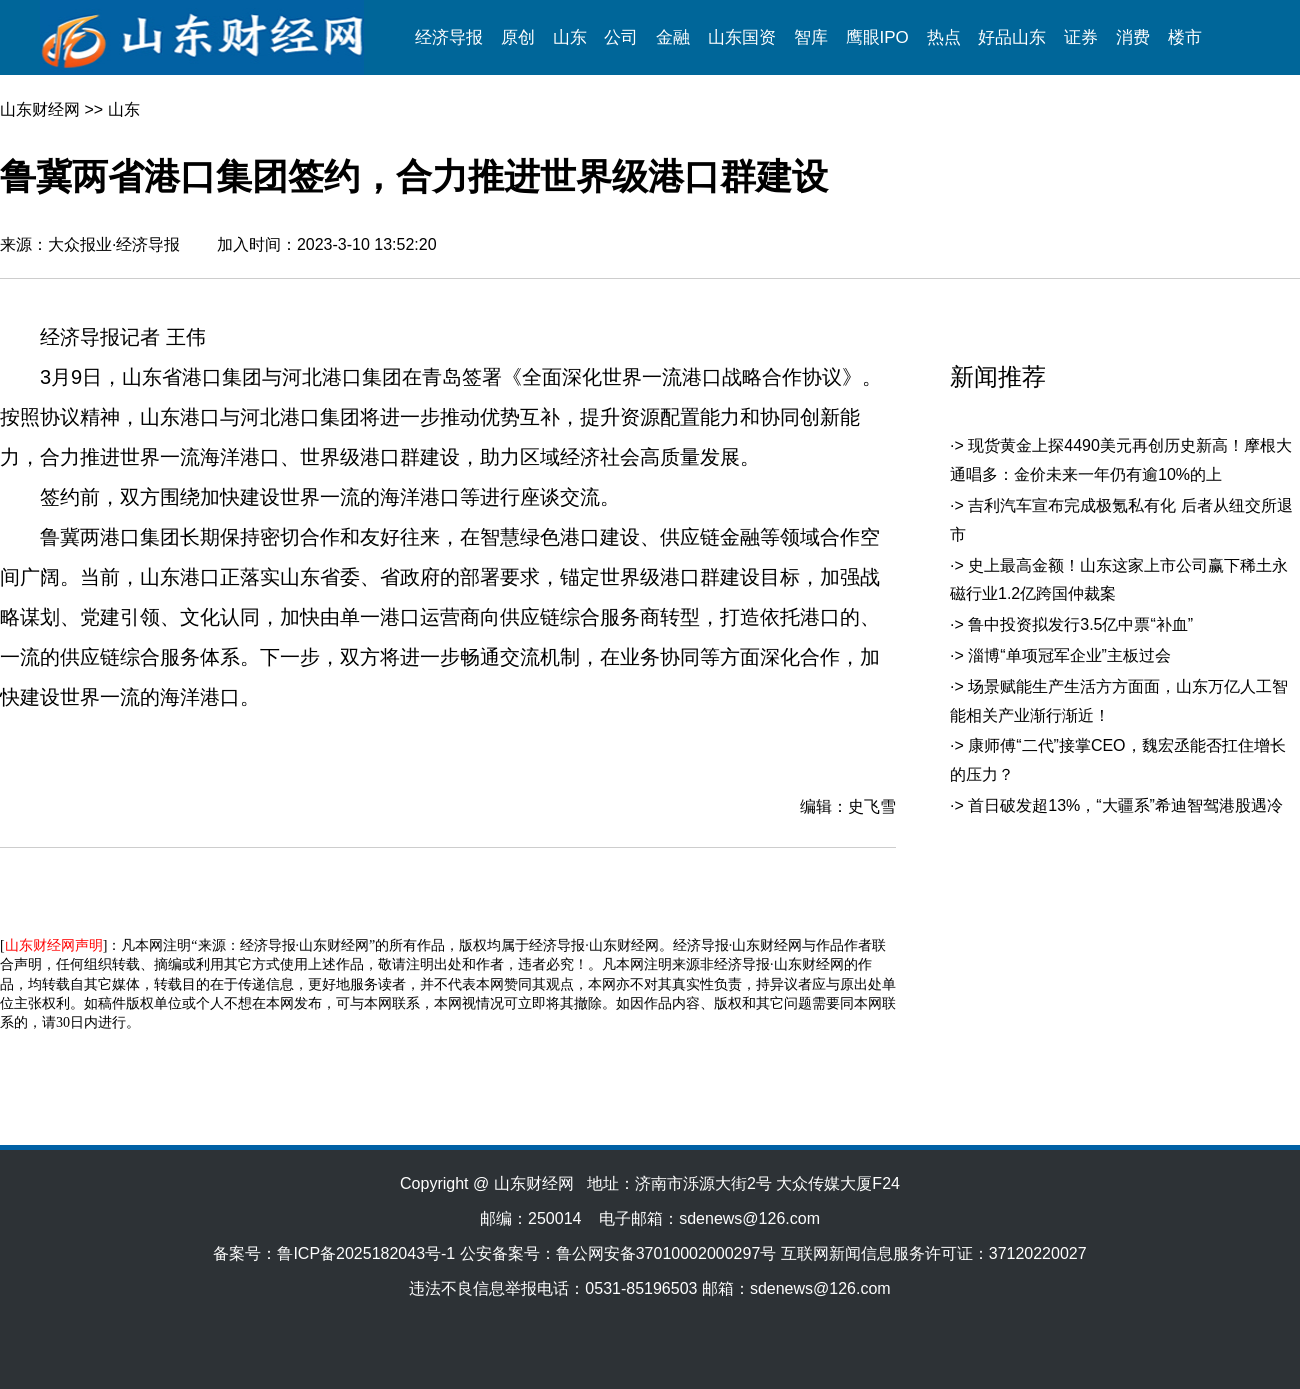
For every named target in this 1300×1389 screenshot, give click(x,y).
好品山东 (1012, 37)
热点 (944, 37)
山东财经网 (40, 109)
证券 (1081, 37)
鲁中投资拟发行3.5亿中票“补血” (1080, 624)
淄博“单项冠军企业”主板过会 (1069, 655)
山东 (570, 37)
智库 (811, 37)
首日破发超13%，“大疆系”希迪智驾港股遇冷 (1125, 805)
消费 (1133, 37)
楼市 (1185, 37)
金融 (673, 37)
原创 (518, 37)
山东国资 (742, 37)
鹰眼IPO (877, 37)
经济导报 (449, 37)
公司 (621, 37)
